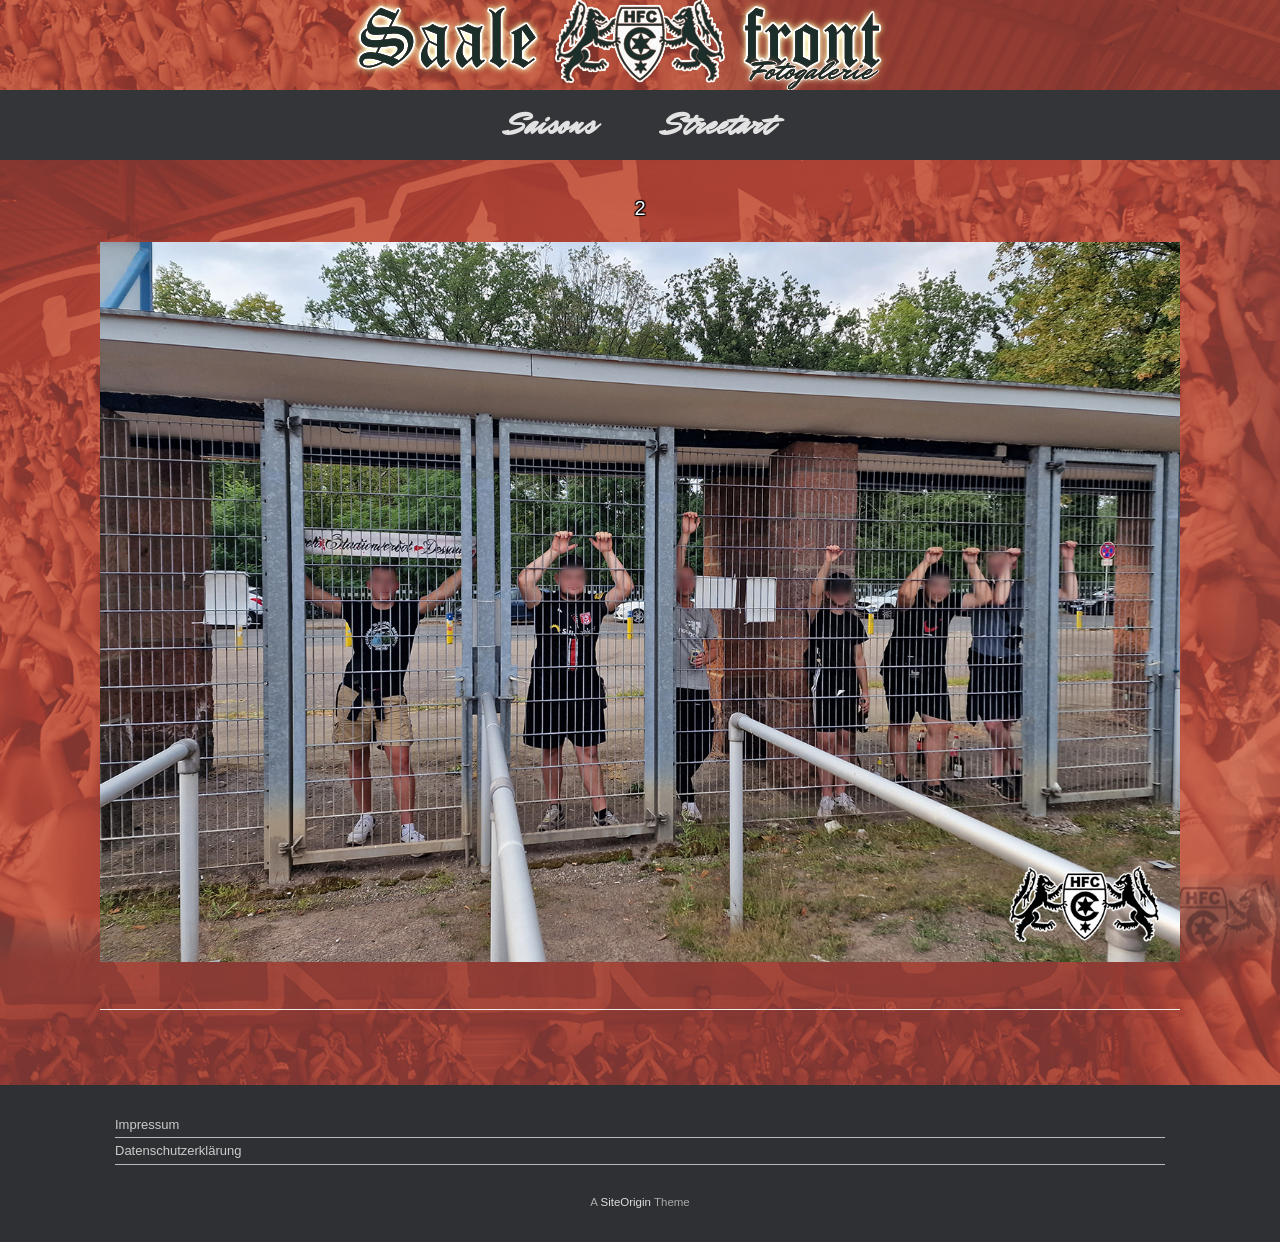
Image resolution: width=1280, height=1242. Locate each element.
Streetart (718, 124)
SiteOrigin (625, 1202)
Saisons (551, 124)
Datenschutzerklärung (178, 1150)
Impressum (147, 1124)
